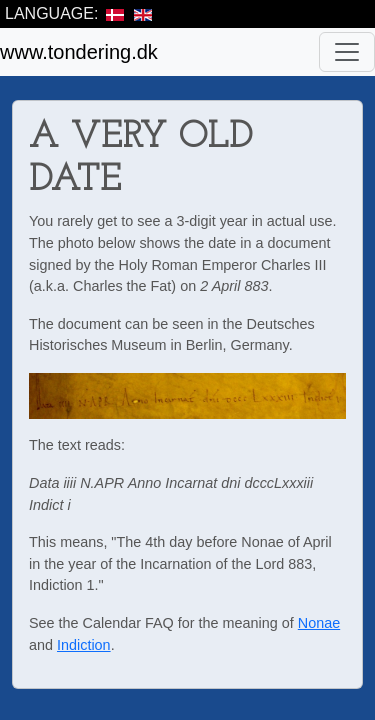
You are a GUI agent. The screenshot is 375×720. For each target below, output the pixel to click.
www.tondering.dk (79, 52)
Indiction (84, 645)
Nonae (319, 623)
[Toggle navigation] (347, 52)
